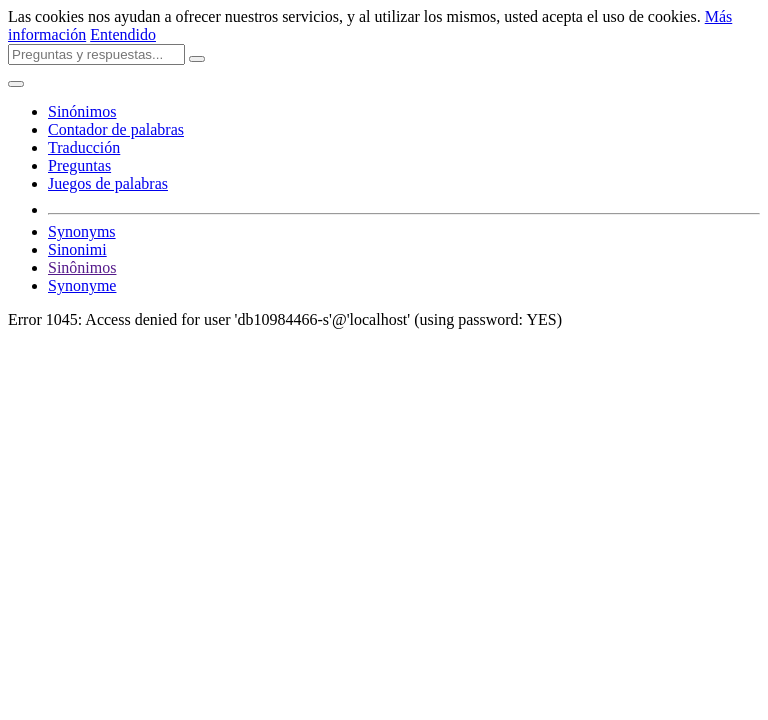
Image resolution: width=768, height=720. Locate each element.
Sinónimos (82, 111)
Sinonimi (77, 249)
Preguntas (79, 165)
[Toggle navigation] (16, 84)
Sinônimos (82, 267)
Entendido (123, 34)
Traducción (84, 147)
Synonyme (82, 285)
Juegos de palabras (108, 183)
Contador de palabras (116, 129)
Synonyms (82, 231)
